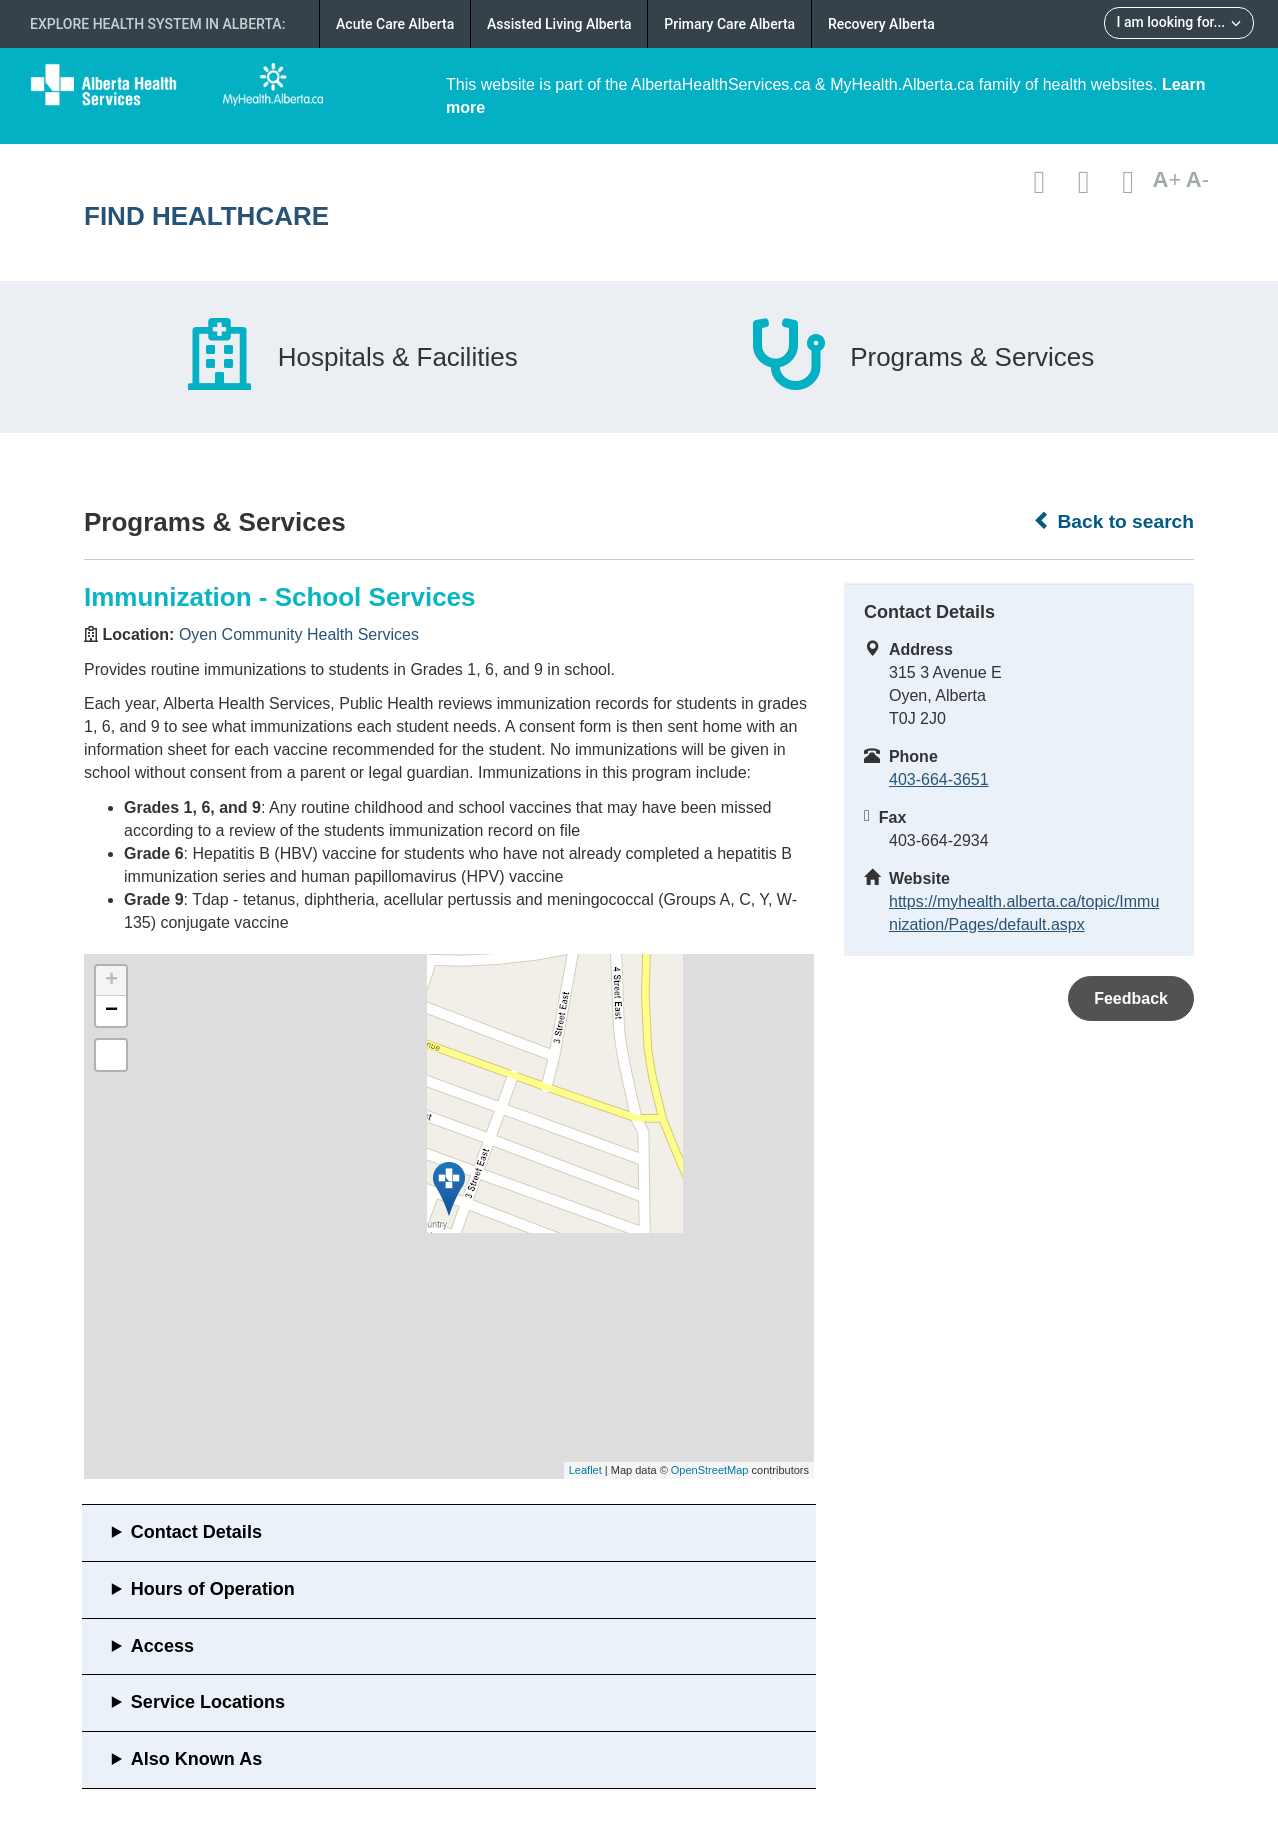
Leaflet (585, 1470)
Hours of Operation (213, 1589)
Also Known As (196, 1759)
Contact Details (196, 1532)
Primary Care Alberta (729, 24)
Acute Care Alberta (395, 24)
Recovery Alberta (881, 24)
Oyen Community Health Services (299, 634)
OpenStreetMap (710, 1470)
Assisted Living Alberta (559, 24)
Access (162, 1646)
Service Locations (208, 1702)
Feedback (1131, 998)
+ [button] (111, 981)
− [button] (111, 1011)
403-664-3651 (939, 779)
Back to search (1113, 521)
